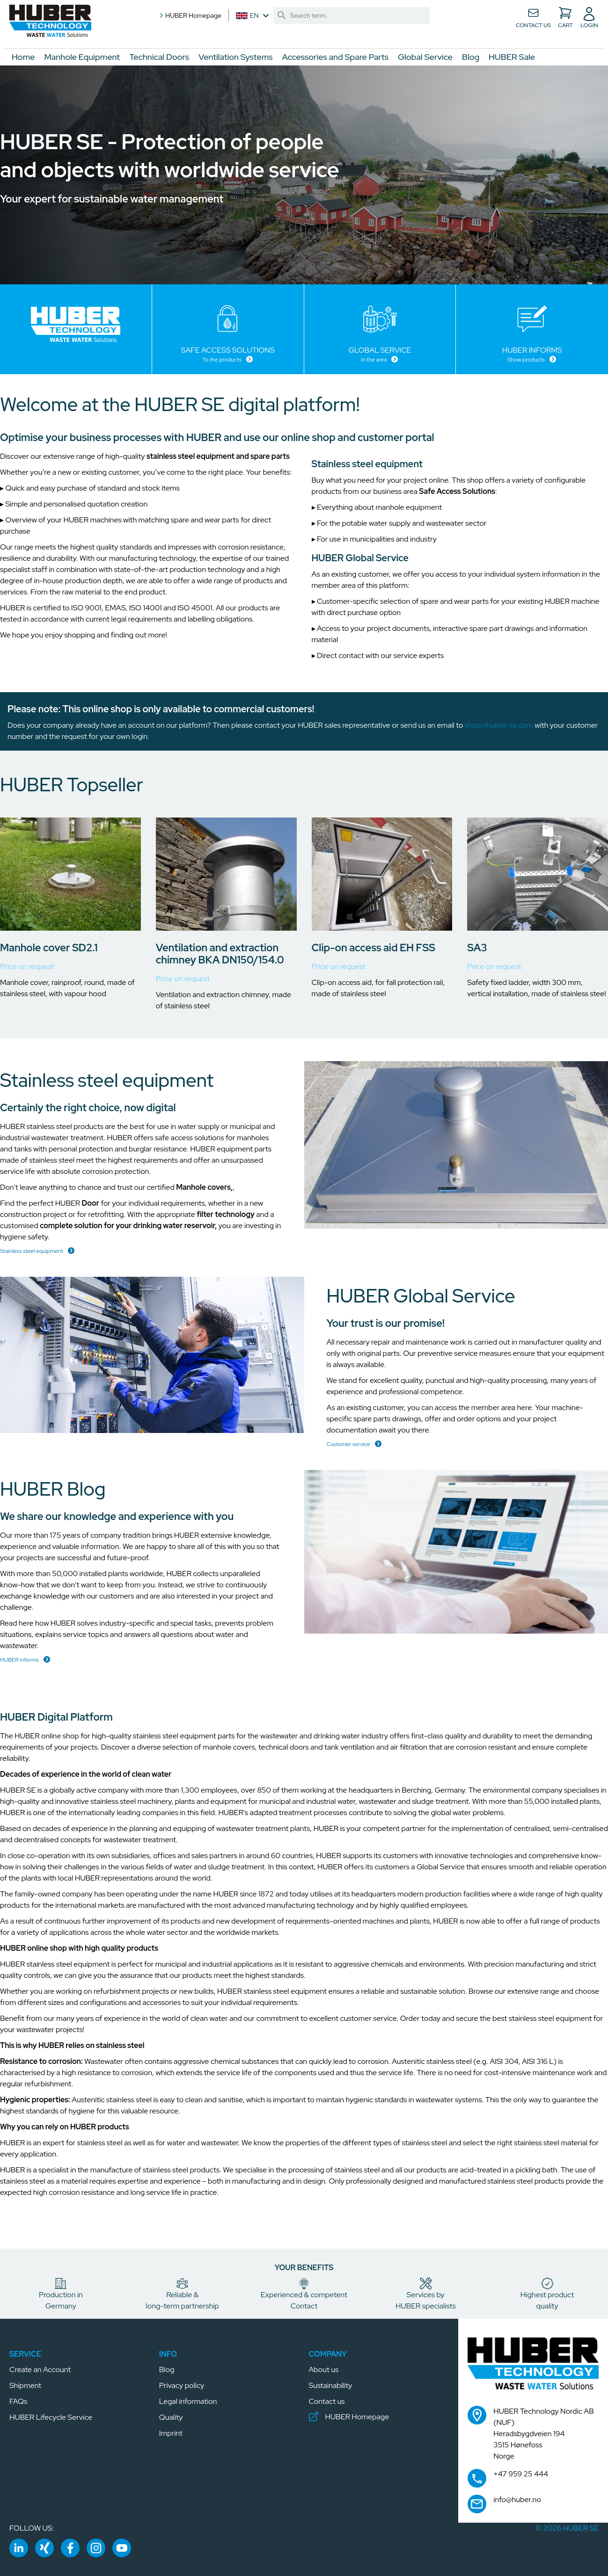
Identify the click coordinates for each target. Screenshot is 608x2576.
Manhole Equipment (82, 56)
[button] (54, 23)
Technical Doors (159, 56)
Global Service (425, 56)
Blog (470, 56)
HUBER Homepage (189, 15)
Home (23, 56)
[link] (281, 15)
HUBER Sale (512, 56)
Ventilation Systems (235, 56)
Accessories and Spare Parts (335, 56)
